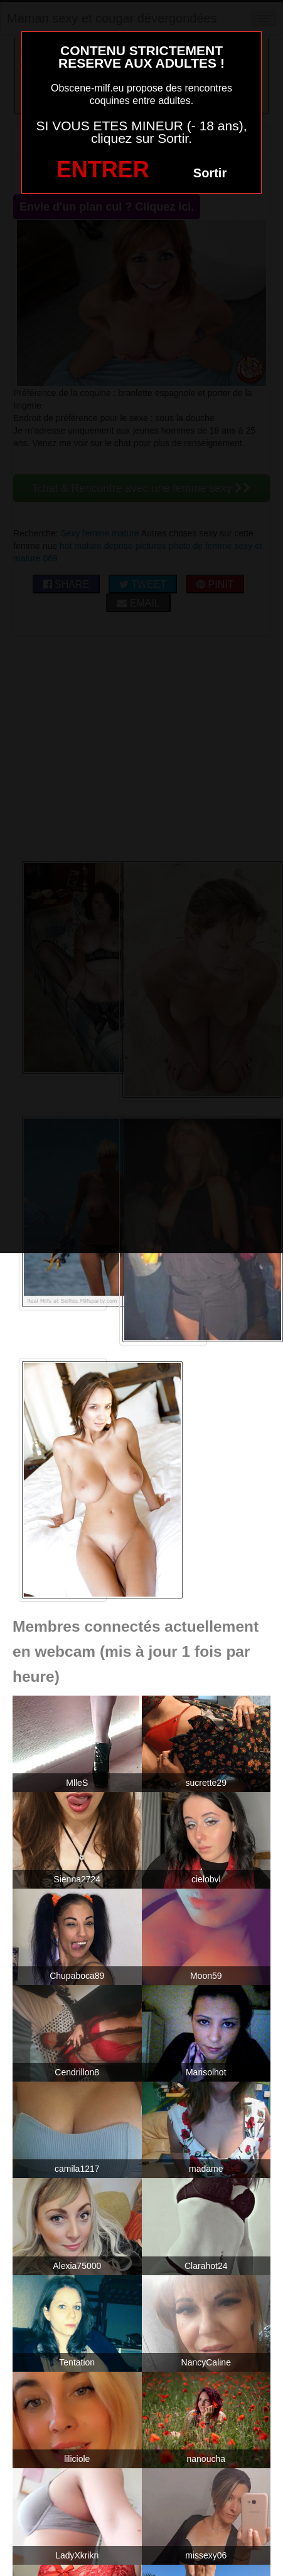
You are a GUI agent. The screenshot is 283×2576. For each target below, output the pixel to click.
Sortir (210, 173)
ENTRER (102, 169)
